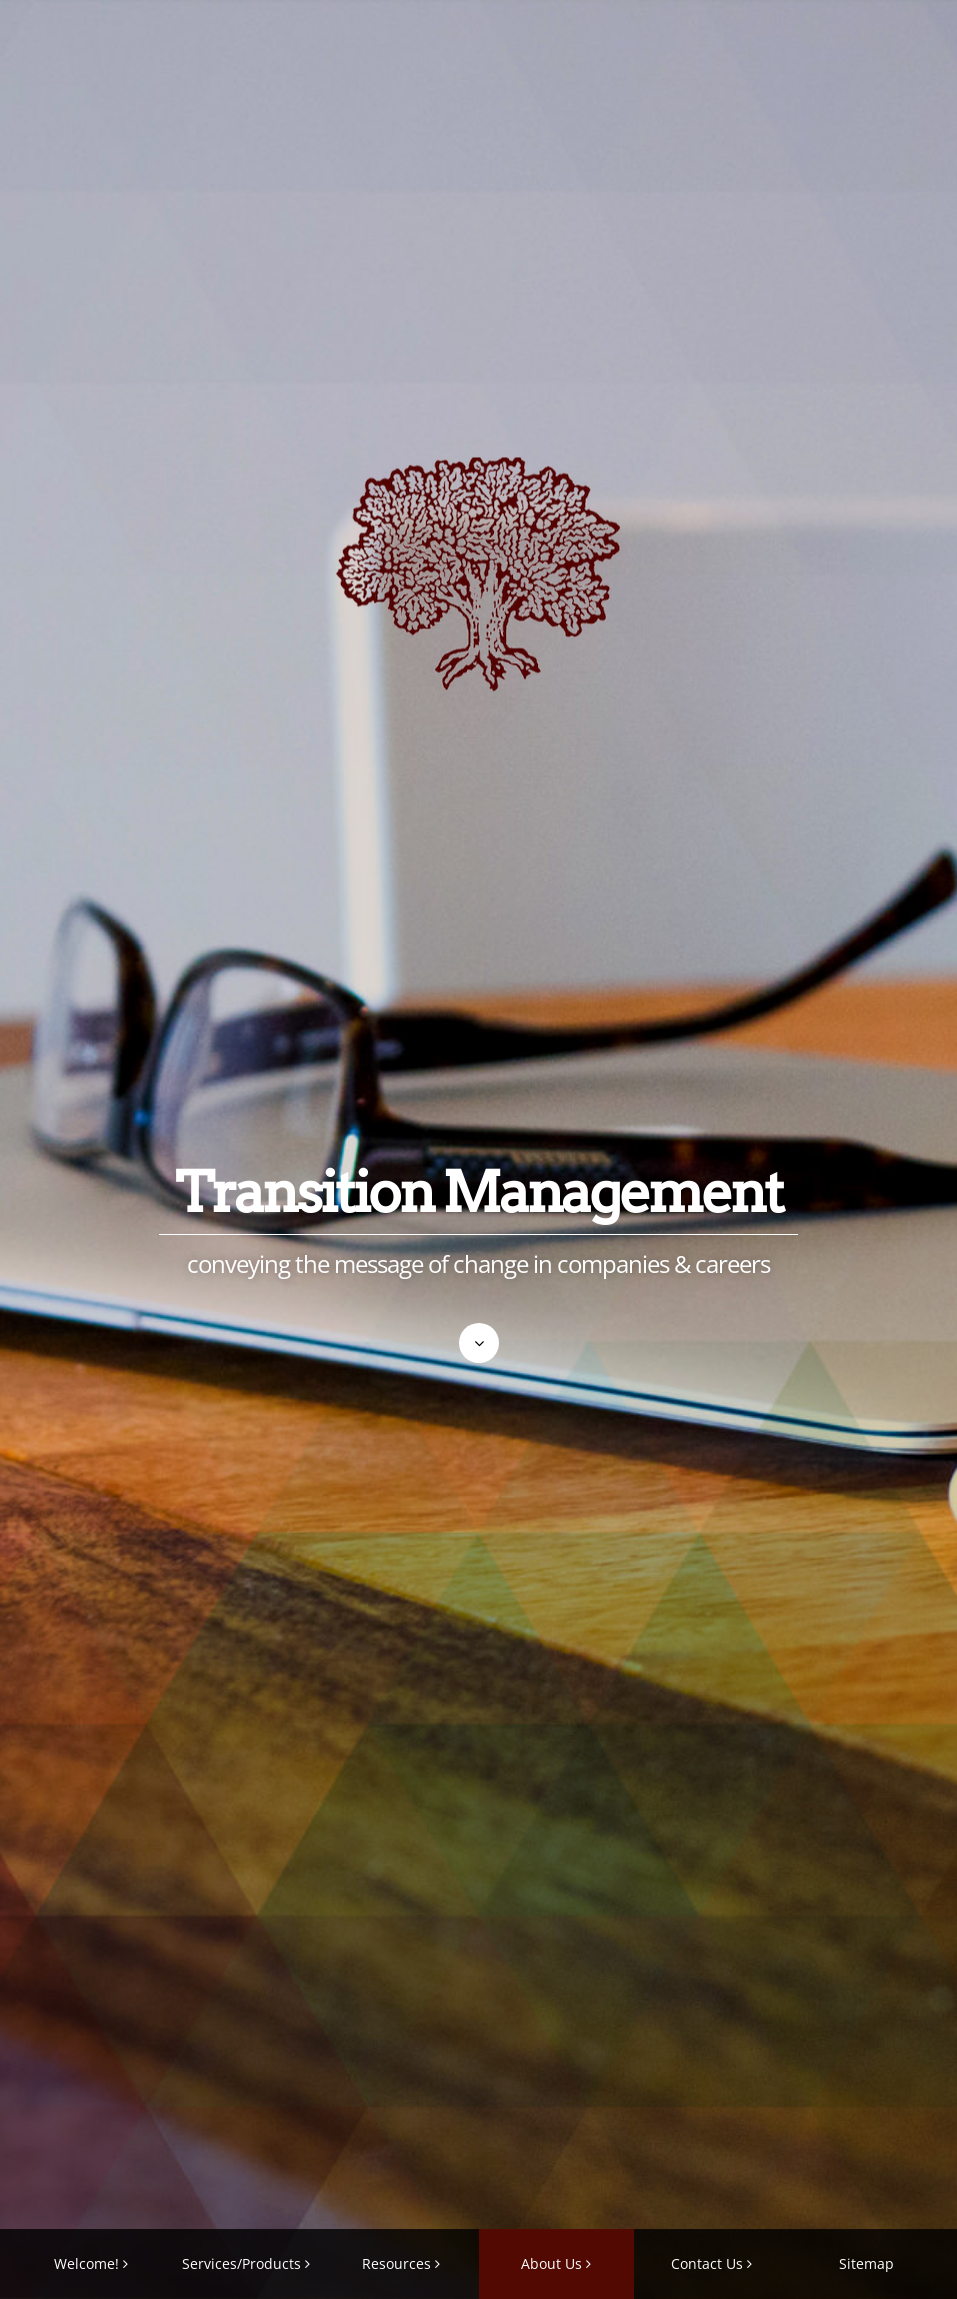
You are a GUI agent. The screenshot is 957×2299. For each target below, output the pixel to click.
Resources (396, 2263)
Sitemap (866, 2263)
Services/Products (241, 2263)
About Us (551, 2263)
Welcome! (86, 2263)
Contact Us (707, 2263)
